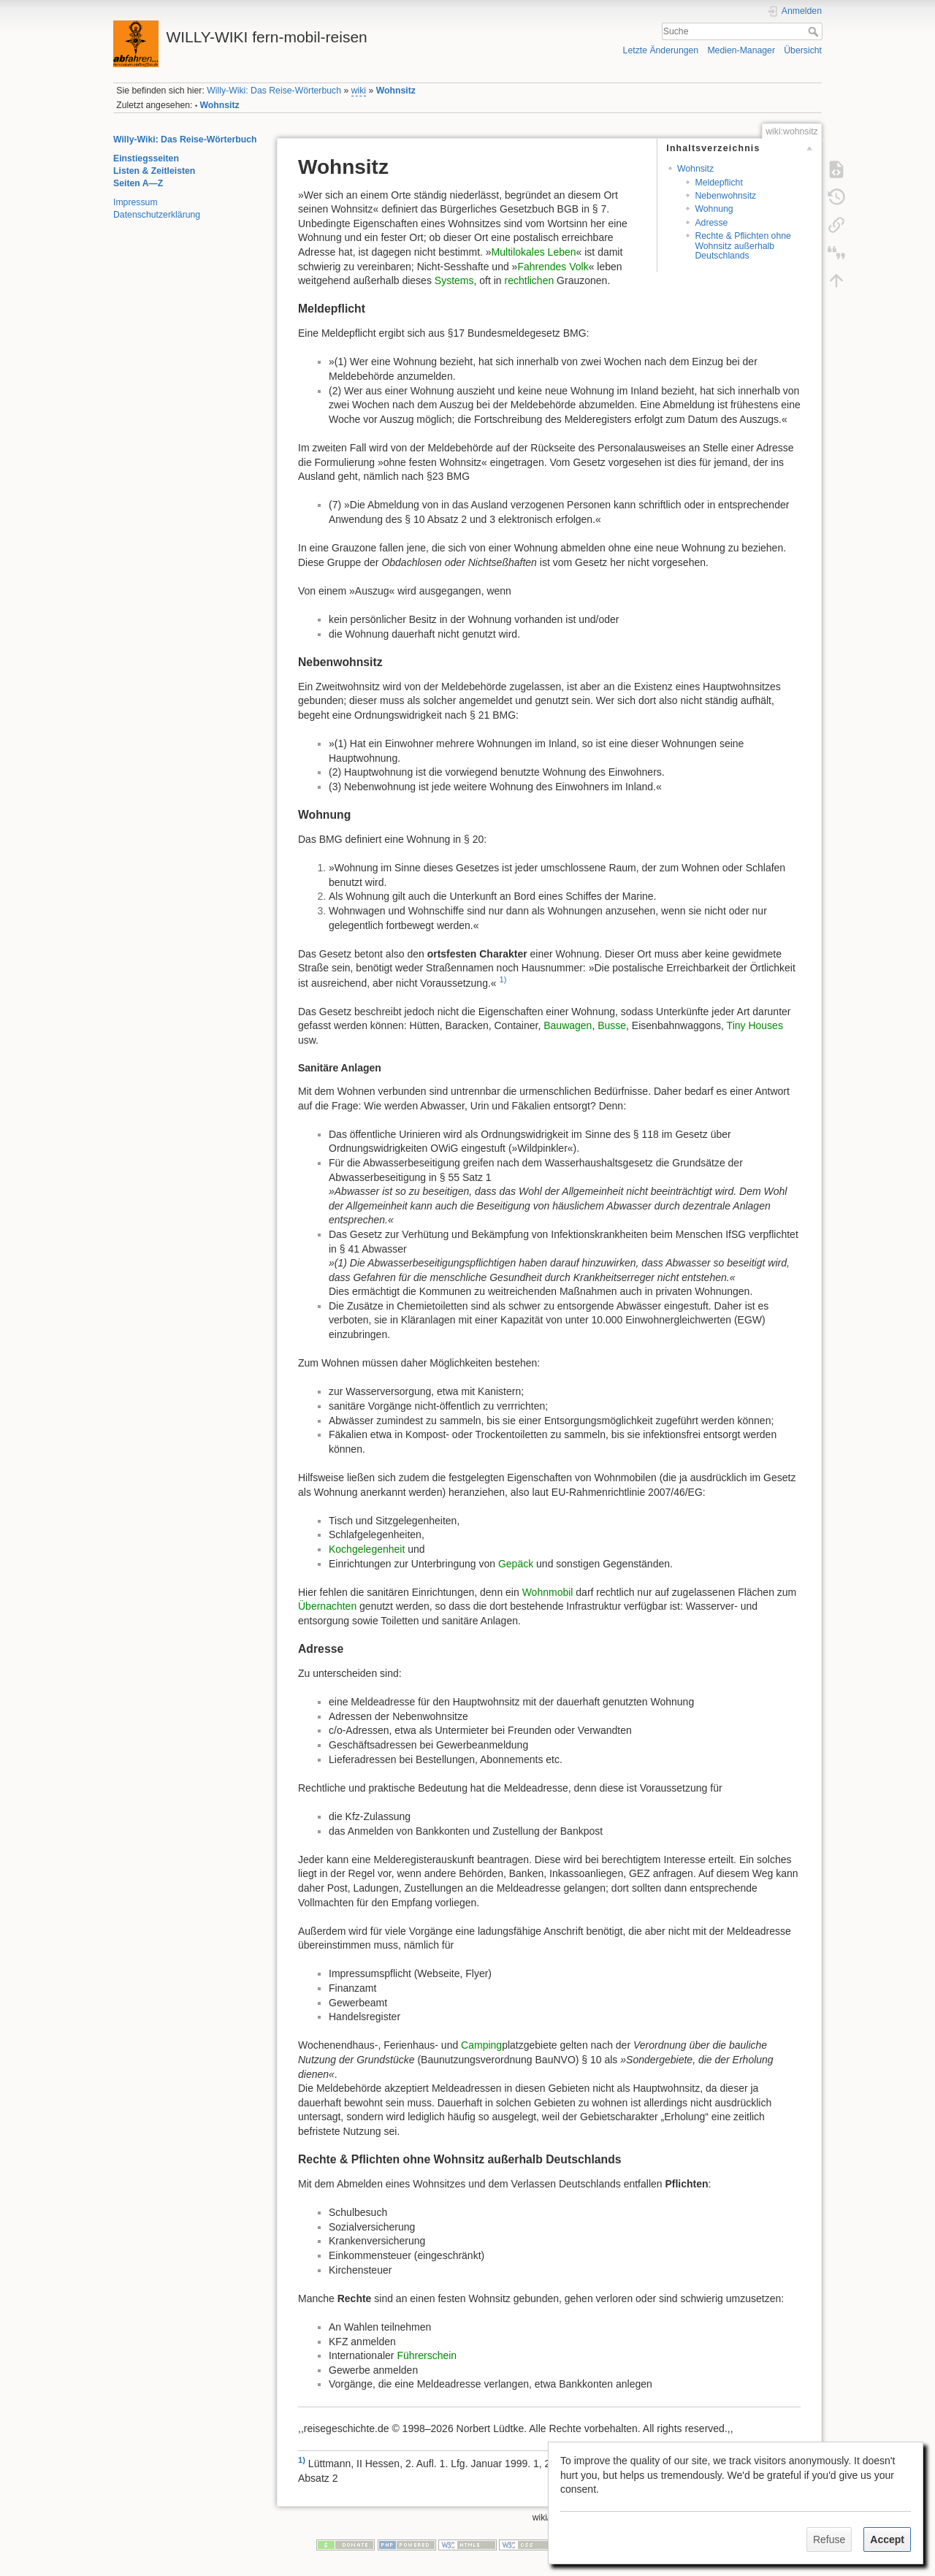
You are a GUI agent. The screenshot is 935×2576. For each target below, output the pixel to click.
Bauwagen (567, 1025)
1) (503, 979)
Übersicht (803, 50)
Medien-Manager (741, 50)
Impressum (135, 202)
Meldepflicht (718, 182)
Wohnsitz (396, 90)
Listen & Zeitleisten (154, 171)
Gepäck (515, 1564)
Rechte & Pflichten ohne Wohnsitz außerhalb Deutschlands (742, 246)
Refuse (829, 2539)
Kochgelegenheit (367, 1549)
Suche (815, 31)
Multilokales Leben (534, 252)
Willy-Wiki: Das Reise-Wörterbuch (274, 90)
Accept (887, 2539)
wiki (358, 90)
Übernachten (327, 1606)
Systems (454, 280)
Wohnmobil (547, 1592)
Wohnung (714, 209)
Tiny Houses (755, 1025)
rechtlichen (529, 280)
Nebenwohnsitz (725, 196)
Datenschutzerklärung (156, 215)
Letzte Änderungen (661, 50)
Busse (612, 1025)
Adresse (711, 223)
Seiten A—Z (138, 183)
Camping (481, 2045)
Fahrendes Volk (552, 266)
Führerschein (427, 2355)
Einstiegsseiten (146, 158)
